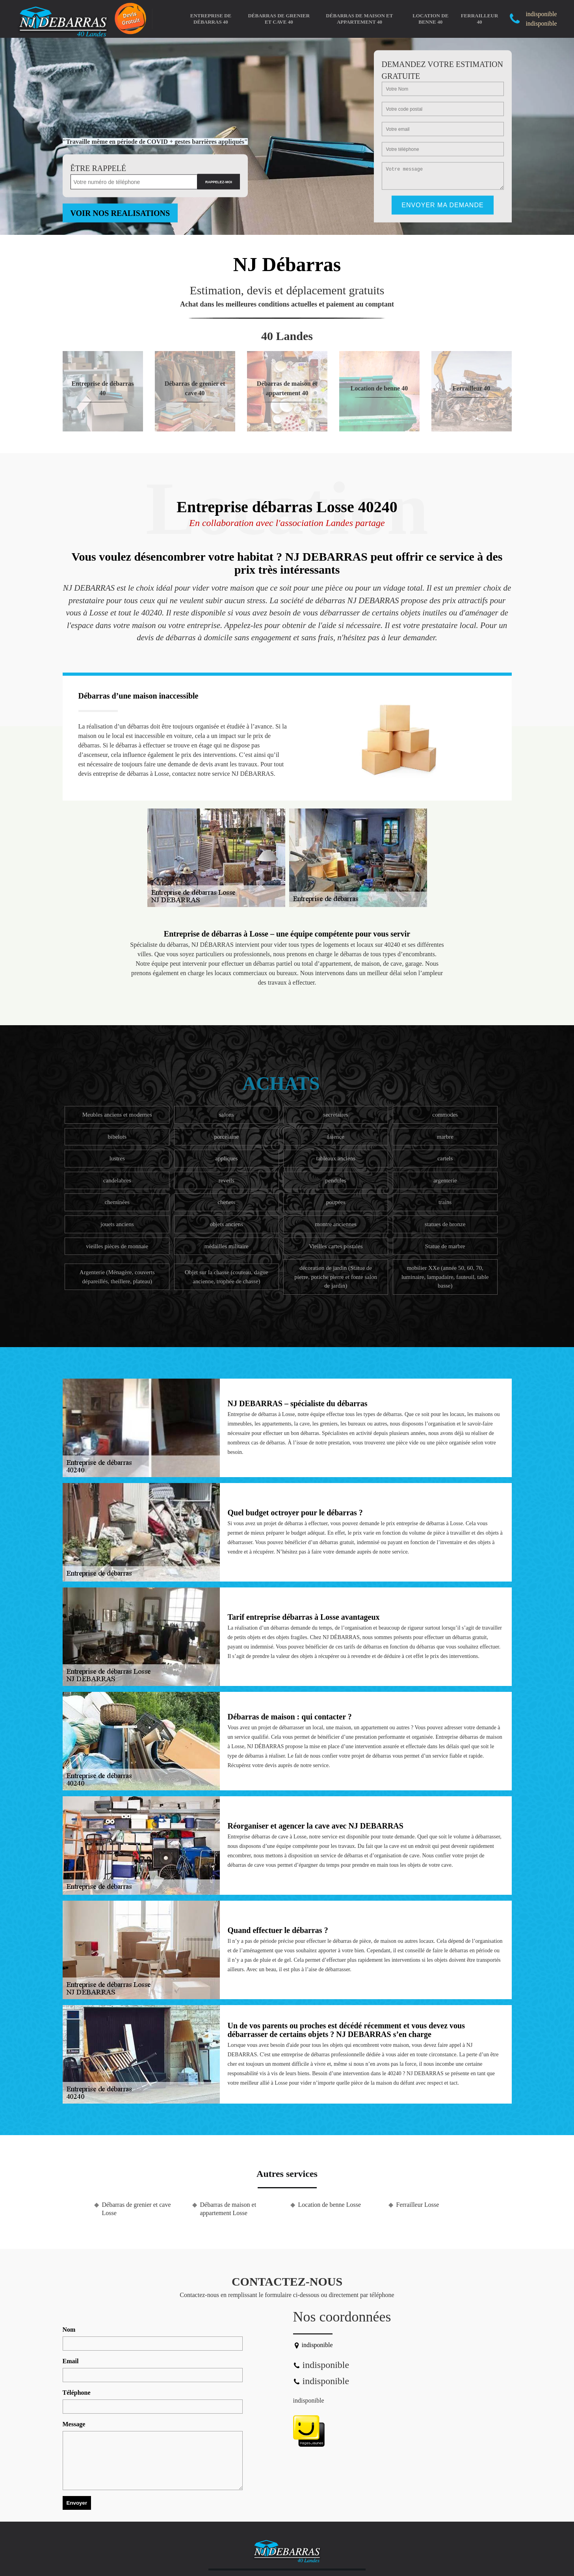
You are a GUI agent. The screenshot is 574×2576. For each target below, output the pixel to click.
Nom (69, 2329)
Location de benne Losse (329, 2204)
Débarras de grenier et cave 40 (279, 19)
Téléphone (77, 2392)
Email (71, 2361)
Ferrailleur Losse (417, 2204)
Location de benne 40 (430, 19)
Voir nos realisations (120, 213)
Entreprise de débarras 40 (210, 19)
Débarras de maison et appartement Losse (228, 2208)
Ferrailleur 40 (479, 19)
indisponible (308, 2400)
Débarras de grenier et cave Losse (136, 2208)
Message (74, 2424)
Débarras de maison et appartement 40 (359, 19)
